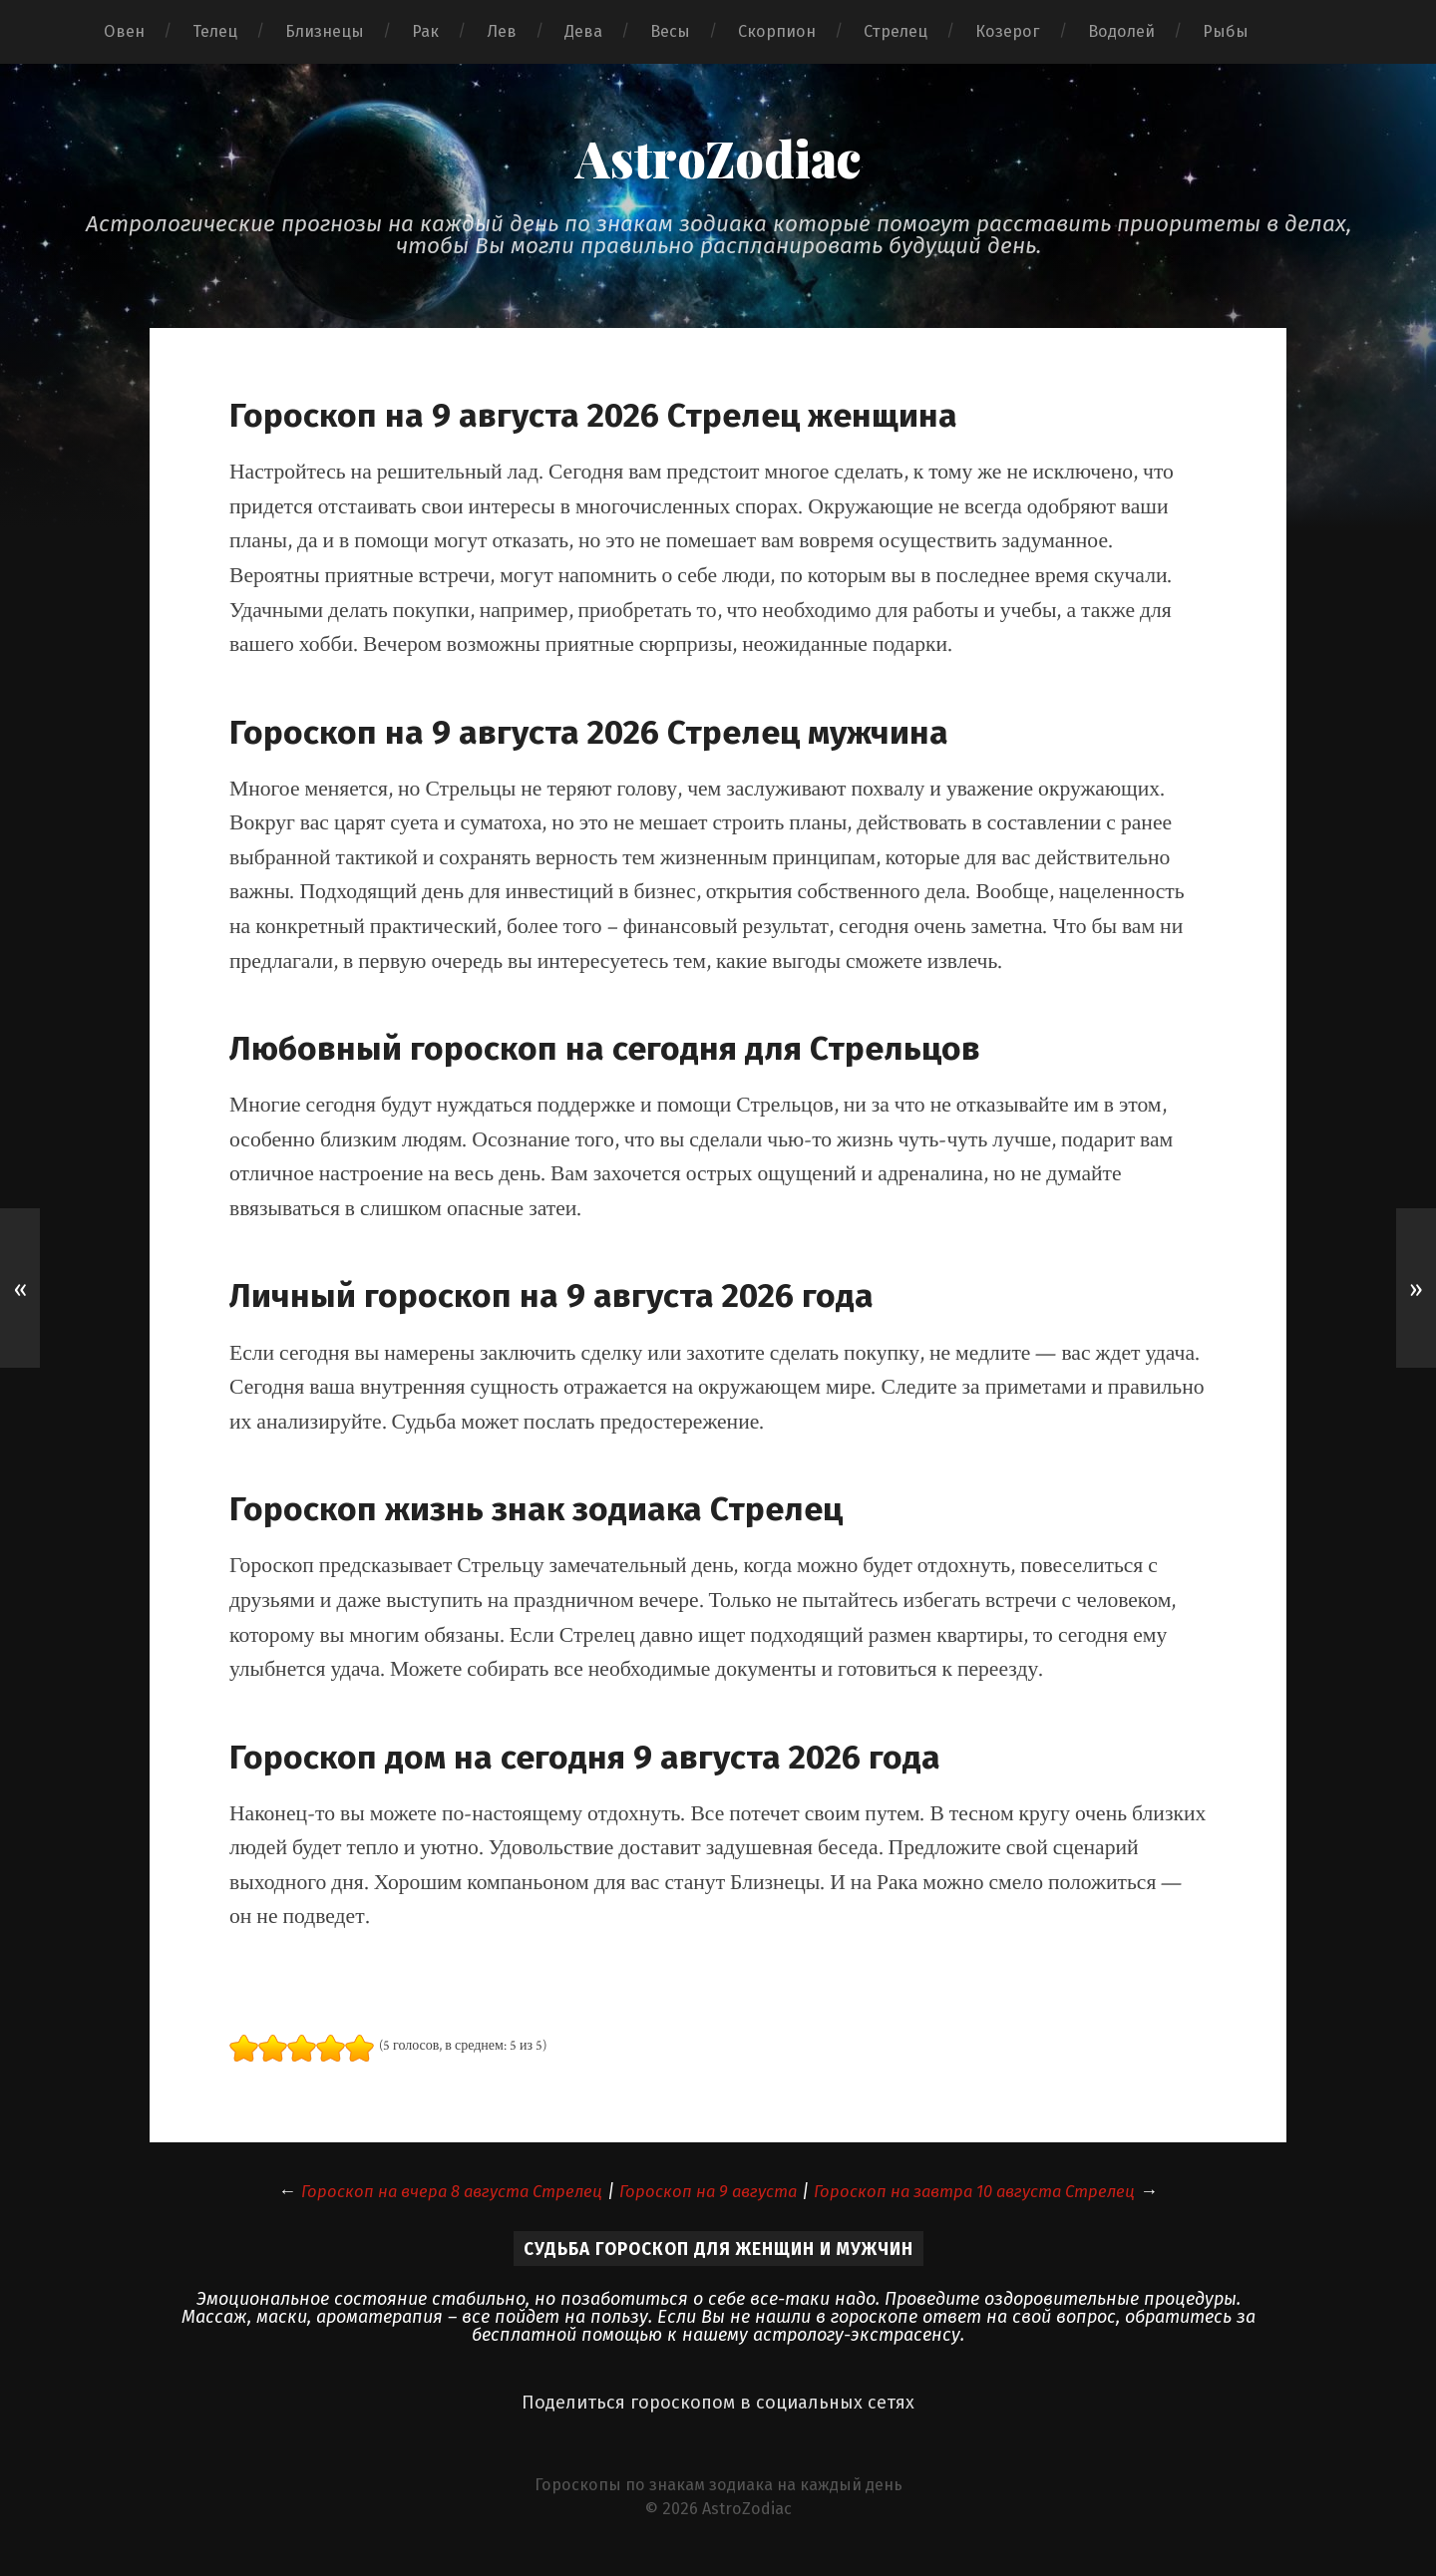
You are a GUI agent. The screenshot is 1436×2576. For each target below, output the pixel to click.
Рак (425, 31)
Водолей (1121, 31)
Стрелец (895, 31)
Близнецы (324, 31)
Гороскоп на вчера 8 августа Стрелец (430, 2196)
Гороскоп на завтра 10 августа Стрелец (994, 2196)
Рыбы (1226, 31)
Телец (214, 31)
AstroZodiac (718, 160)
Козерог (1007, 31)
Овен (124, 31)
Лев (502, 31)
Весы (670, 31)
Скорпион (777, 31)
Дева (583, 31)
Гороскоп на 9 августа (706, 2196)
